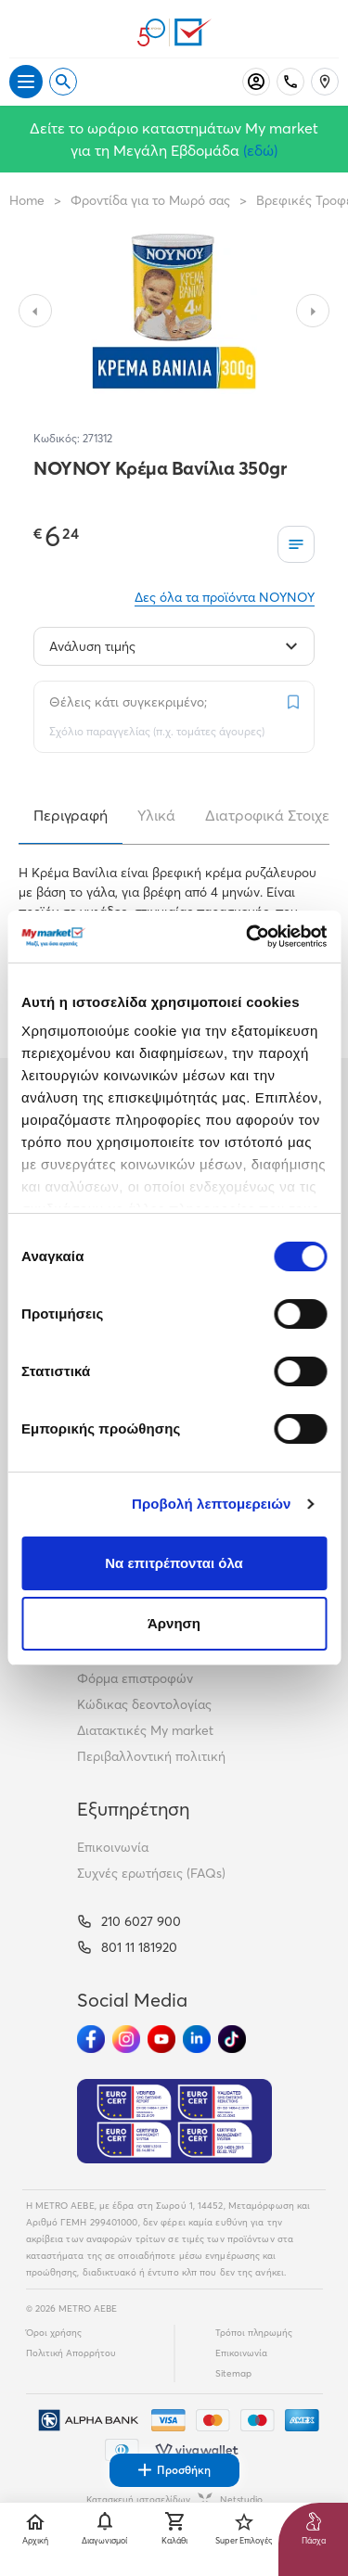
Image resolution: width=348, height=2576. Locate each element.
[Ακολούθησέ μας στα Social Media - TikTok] (232, 2039)
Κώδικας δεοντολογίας (144, 1704)
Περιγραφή (70, 815)
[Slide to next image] (312, 310)
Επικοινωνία (112, 1847)
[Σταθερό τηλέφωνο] (290, 82)
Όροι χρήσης (54, 2333)
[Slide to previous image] (35, 310)
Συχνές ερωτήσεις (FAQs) (151, 1873)
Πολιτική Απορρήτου (71, 2353)
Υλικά (156, 815)
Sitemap (233, 2373)
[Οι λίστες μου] (296, 544)
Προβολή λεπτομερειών (211, 1503)
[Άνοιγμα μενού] (26, 81)
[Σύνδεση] (256, 82)
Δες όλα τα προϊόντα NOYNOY (225, 597)
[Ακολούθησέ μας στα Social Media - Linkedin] (197, 2039)
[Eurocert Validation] (174, 2121)
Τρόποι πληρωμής (253, 2333)
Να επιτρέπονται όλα (174, 1563)
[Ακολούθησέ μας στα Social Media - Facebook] (91, 2039)
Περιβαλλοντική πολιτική (151, 1756)
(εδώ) (260, 150)
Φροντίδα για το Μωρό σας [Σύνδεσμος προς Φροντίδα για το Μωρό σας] (150, 200)
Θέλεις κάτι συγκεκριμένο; (128, 702)
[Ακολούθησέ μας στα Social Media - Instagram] (126, 2039)
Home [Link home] (27, 200)
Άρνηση (174, 1623)
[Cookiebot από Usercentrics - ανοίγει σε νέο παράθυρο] (248, 937)
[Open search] (63, 82)
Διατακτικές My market (145, 1730)
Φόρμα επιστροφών (135, 1678)
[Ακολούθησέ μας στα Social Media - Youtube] (161, 2039)
